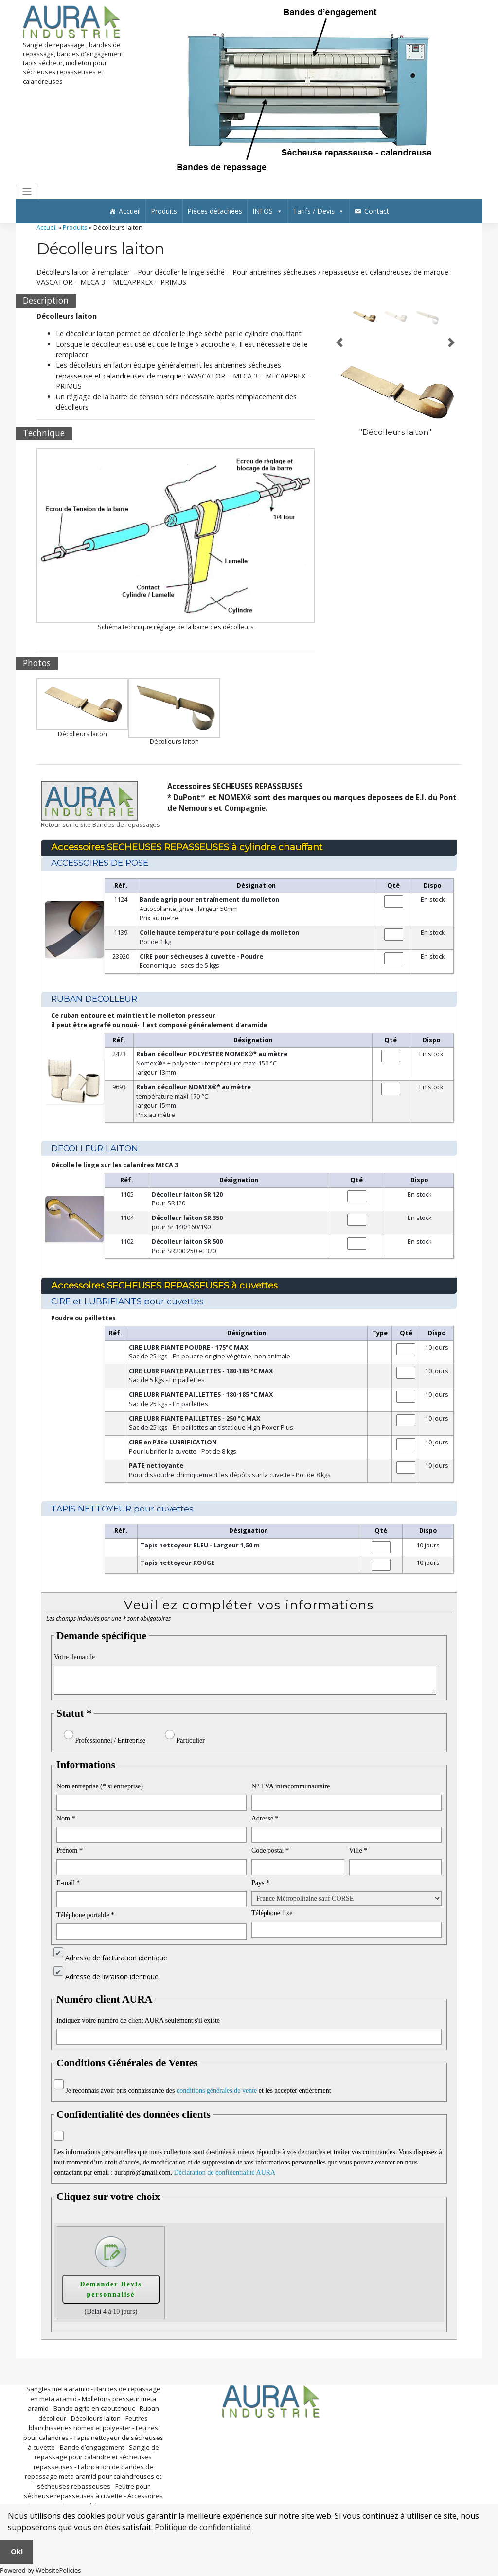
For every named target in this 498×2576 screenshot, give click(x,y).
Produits (164, 211)
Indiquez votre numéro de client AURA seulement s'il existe (138, 2020)
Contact (376, 211)
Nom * (65, 1818)
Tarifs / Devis (318, 211)
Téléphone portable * (85, 1915)
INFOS (267, 211)
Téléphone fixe (271, 1913)
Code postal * (270, 1850)
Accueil (130, 211)
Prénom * (69, 1850)
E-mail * (68, 1883)
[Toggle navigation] (27, 192)
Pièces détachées (214, 211)
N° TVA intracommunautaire (290, 1786)
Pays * (260, 1883)
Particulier (191, 1740)
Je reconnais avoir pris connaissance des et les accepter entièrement (198, 2090)
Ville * (358, 1850)
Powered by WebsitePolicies (40, 2570)
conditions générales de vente (217, 2090)
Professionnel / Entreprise (110, 1740)
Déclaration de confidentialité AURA (224, 2172)
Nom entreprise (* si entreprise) (99, 1786)
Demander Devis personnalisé (111, 2289)
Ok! (17, 2551)
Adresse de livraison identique (112, 1976)
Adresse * (265, 1818)
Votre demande (74, 1657)
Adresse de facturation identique (116, 1957)
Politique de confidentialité (203, 2527)
